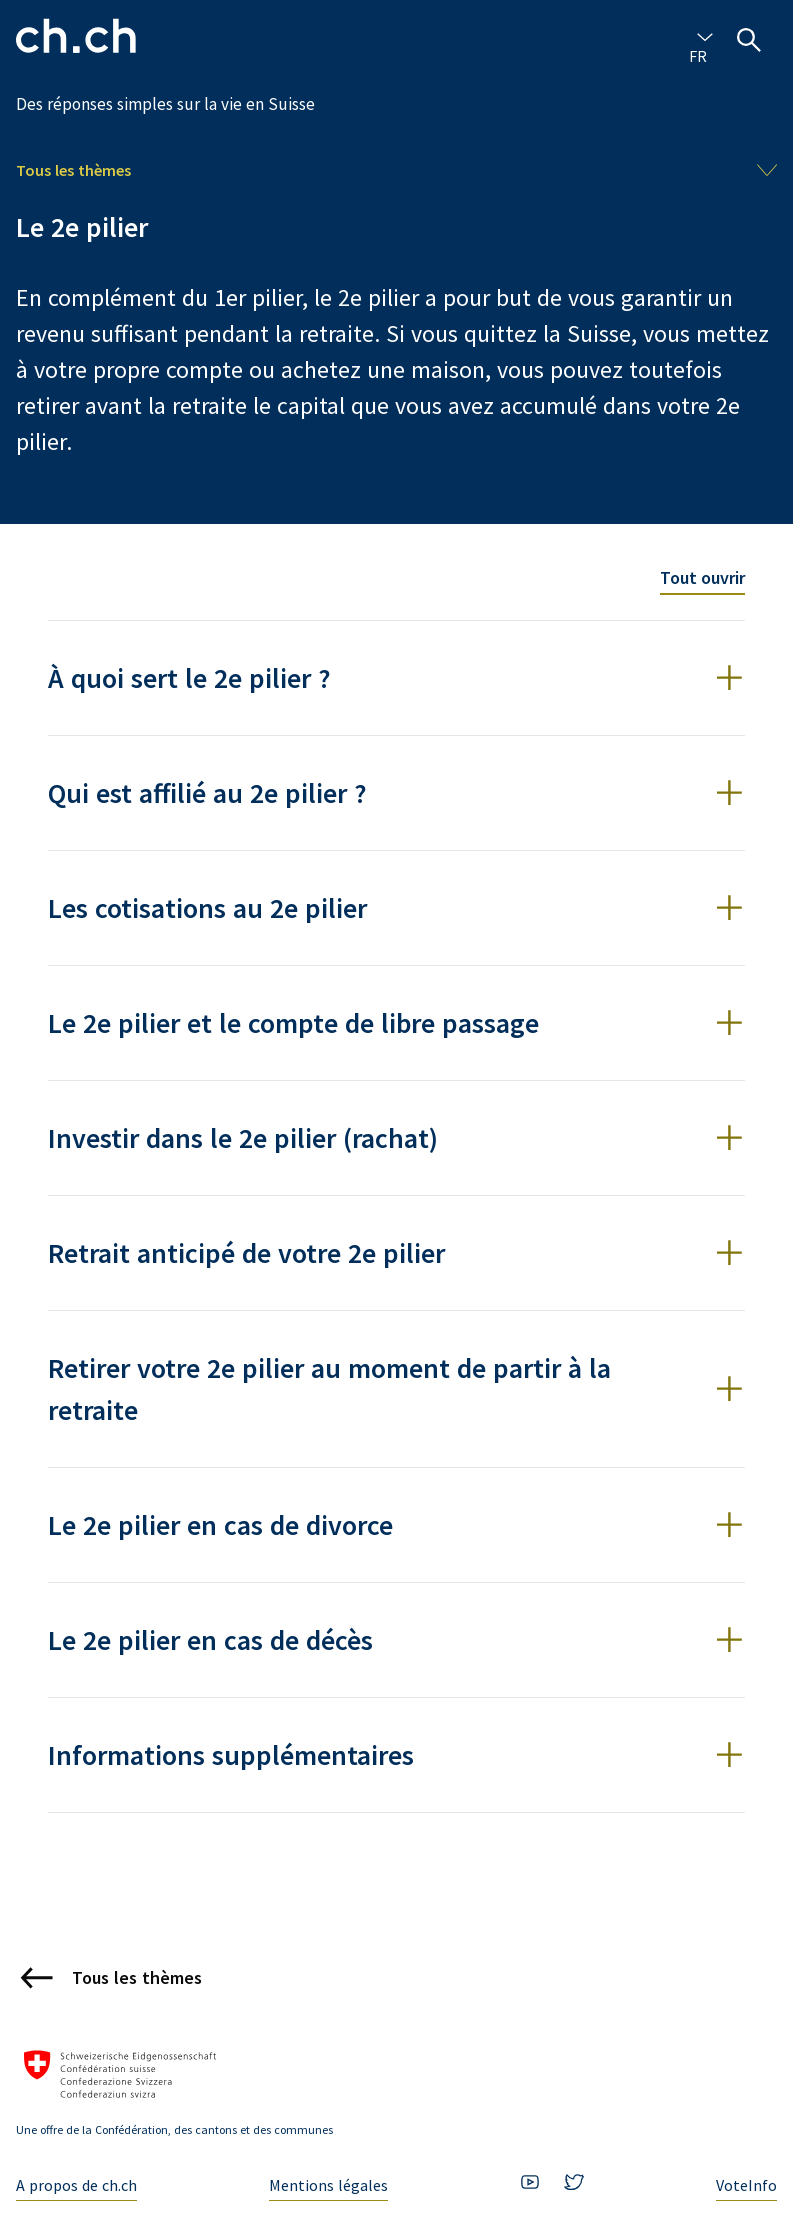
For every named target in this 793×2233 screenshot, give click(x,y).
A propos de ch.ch (76, 2185)
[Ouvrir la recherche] (749, 40)
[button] (396, 678)
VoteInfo (746, 2185)
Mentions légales (328, 2185)
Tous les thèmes (73, 170)
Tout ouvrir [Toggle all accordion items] (702, 577)
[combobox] (701, 36)
